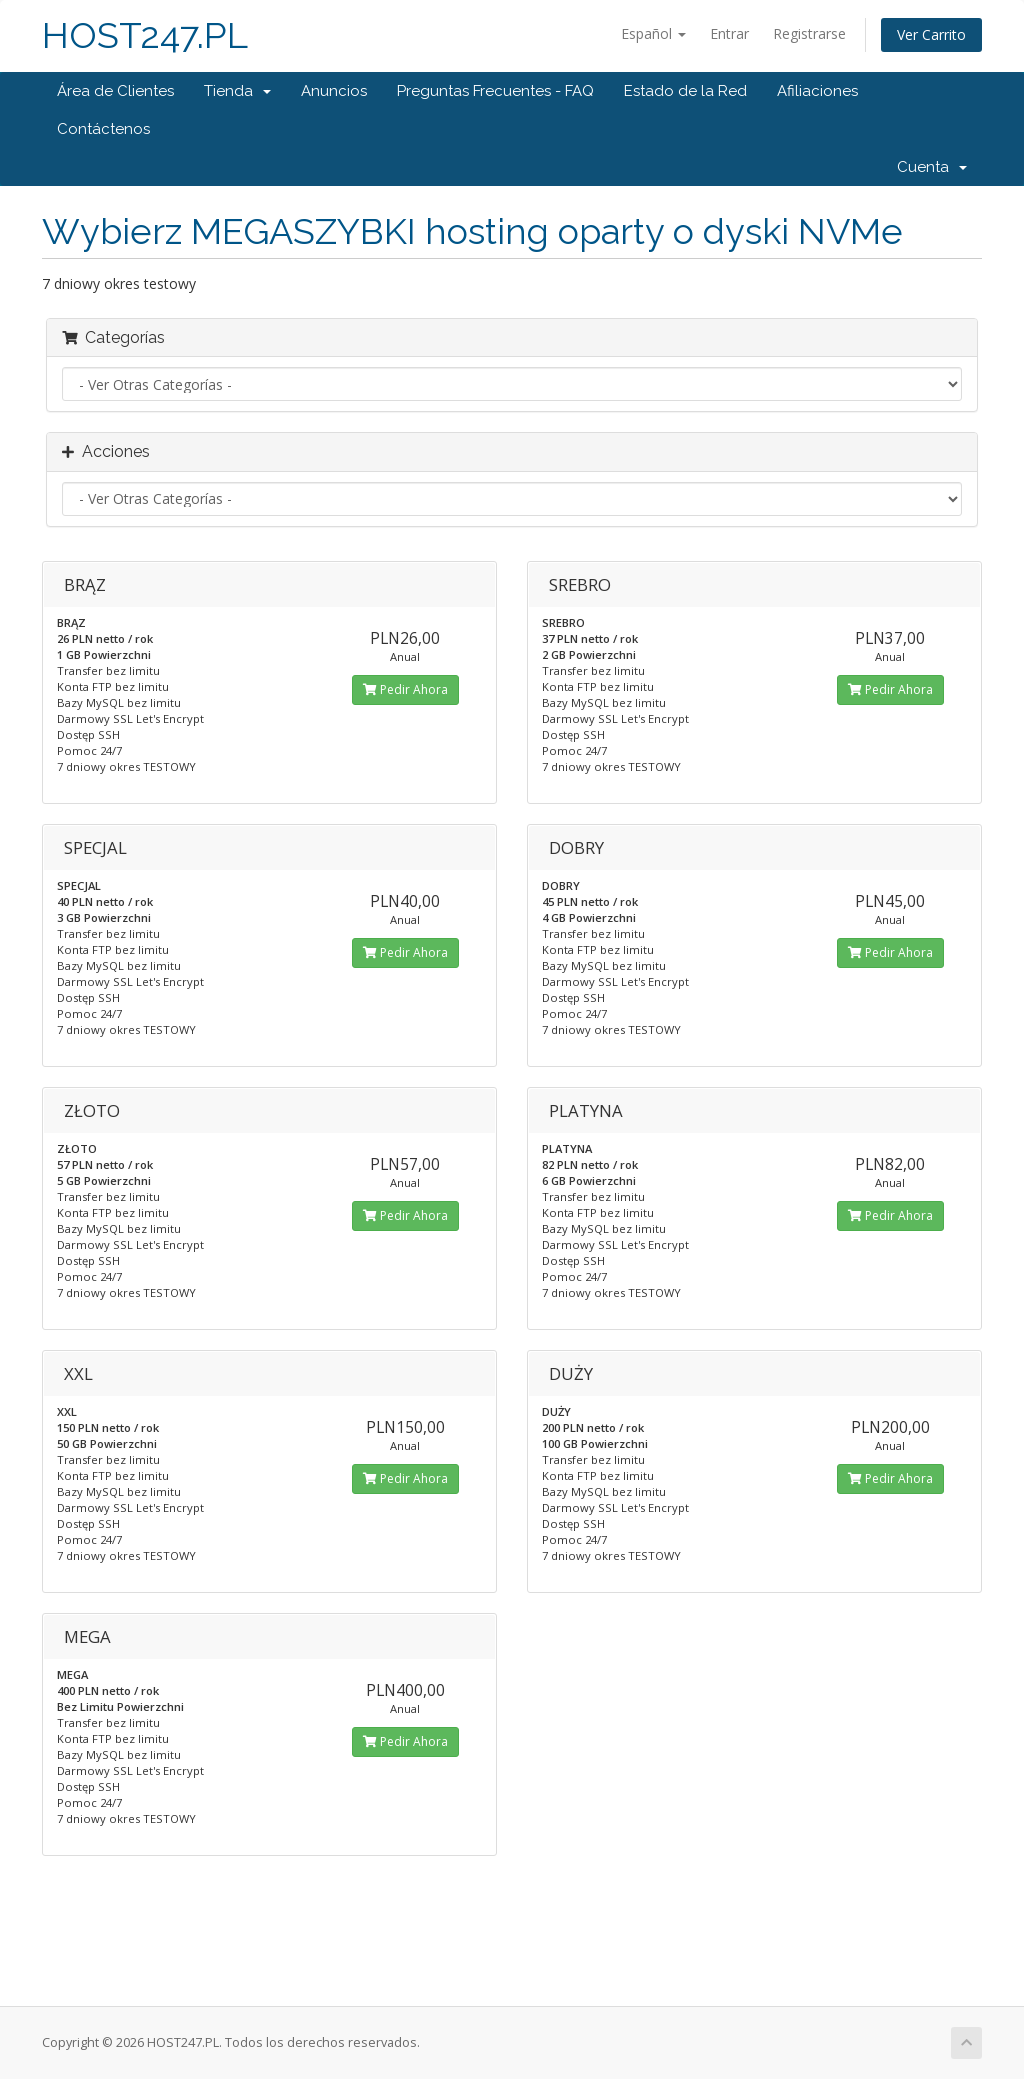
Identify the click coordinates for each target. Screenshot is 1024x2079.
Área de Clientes (115, 91)
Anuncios (334, 91)
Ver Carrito (931, 34)
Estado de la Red (685, 91)
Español (653, 33)
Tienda (237, 91)
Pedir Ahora (405, 689)
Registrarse (809, 33)
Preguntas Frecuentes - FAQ (495, 91)
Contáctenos (103, 129)
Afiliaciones (817, 91)
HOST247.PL (145, 35)
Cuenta (932, 167)
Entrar (729, 33)
